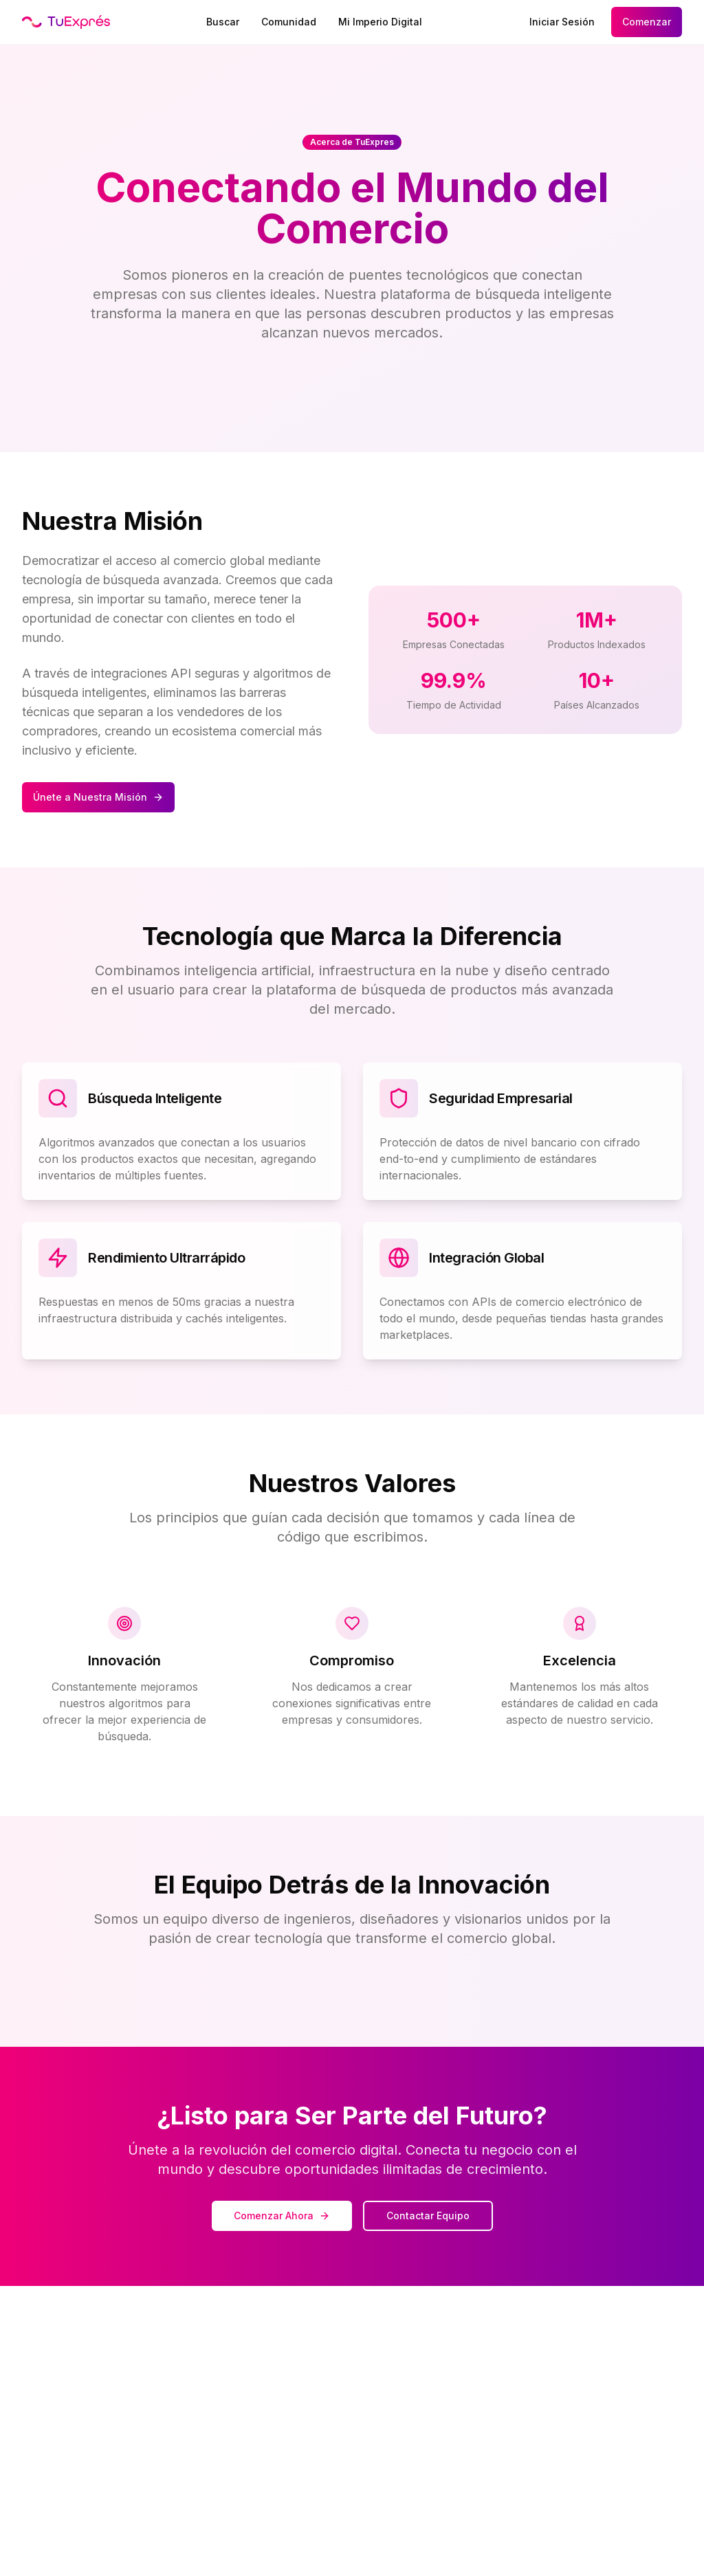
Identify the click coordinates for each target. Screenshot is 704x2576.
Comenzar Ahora (282, 2215)
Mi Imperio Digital (380, 21)
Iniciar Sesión (562, 21)
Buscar (222, 21)
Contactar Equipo (428, 2215)
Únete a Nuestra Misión (98, 797)
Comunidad (288, 21)
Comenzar (646, 21)
